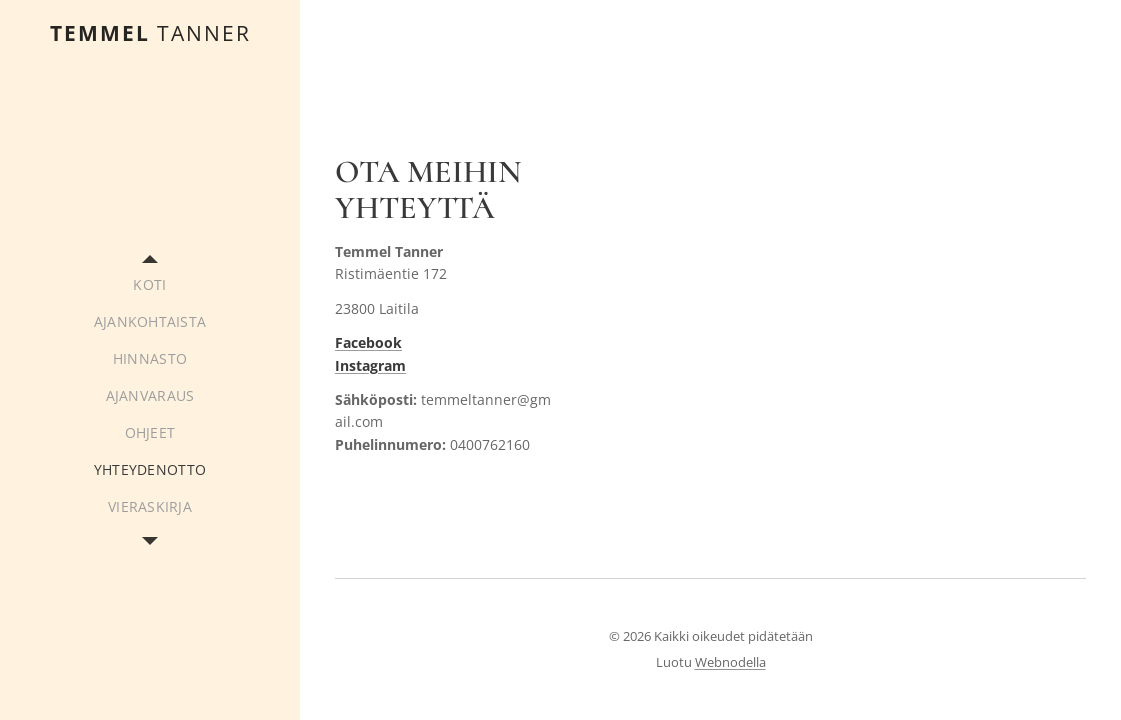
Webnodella (730, 662)
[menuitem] (150, 284)
